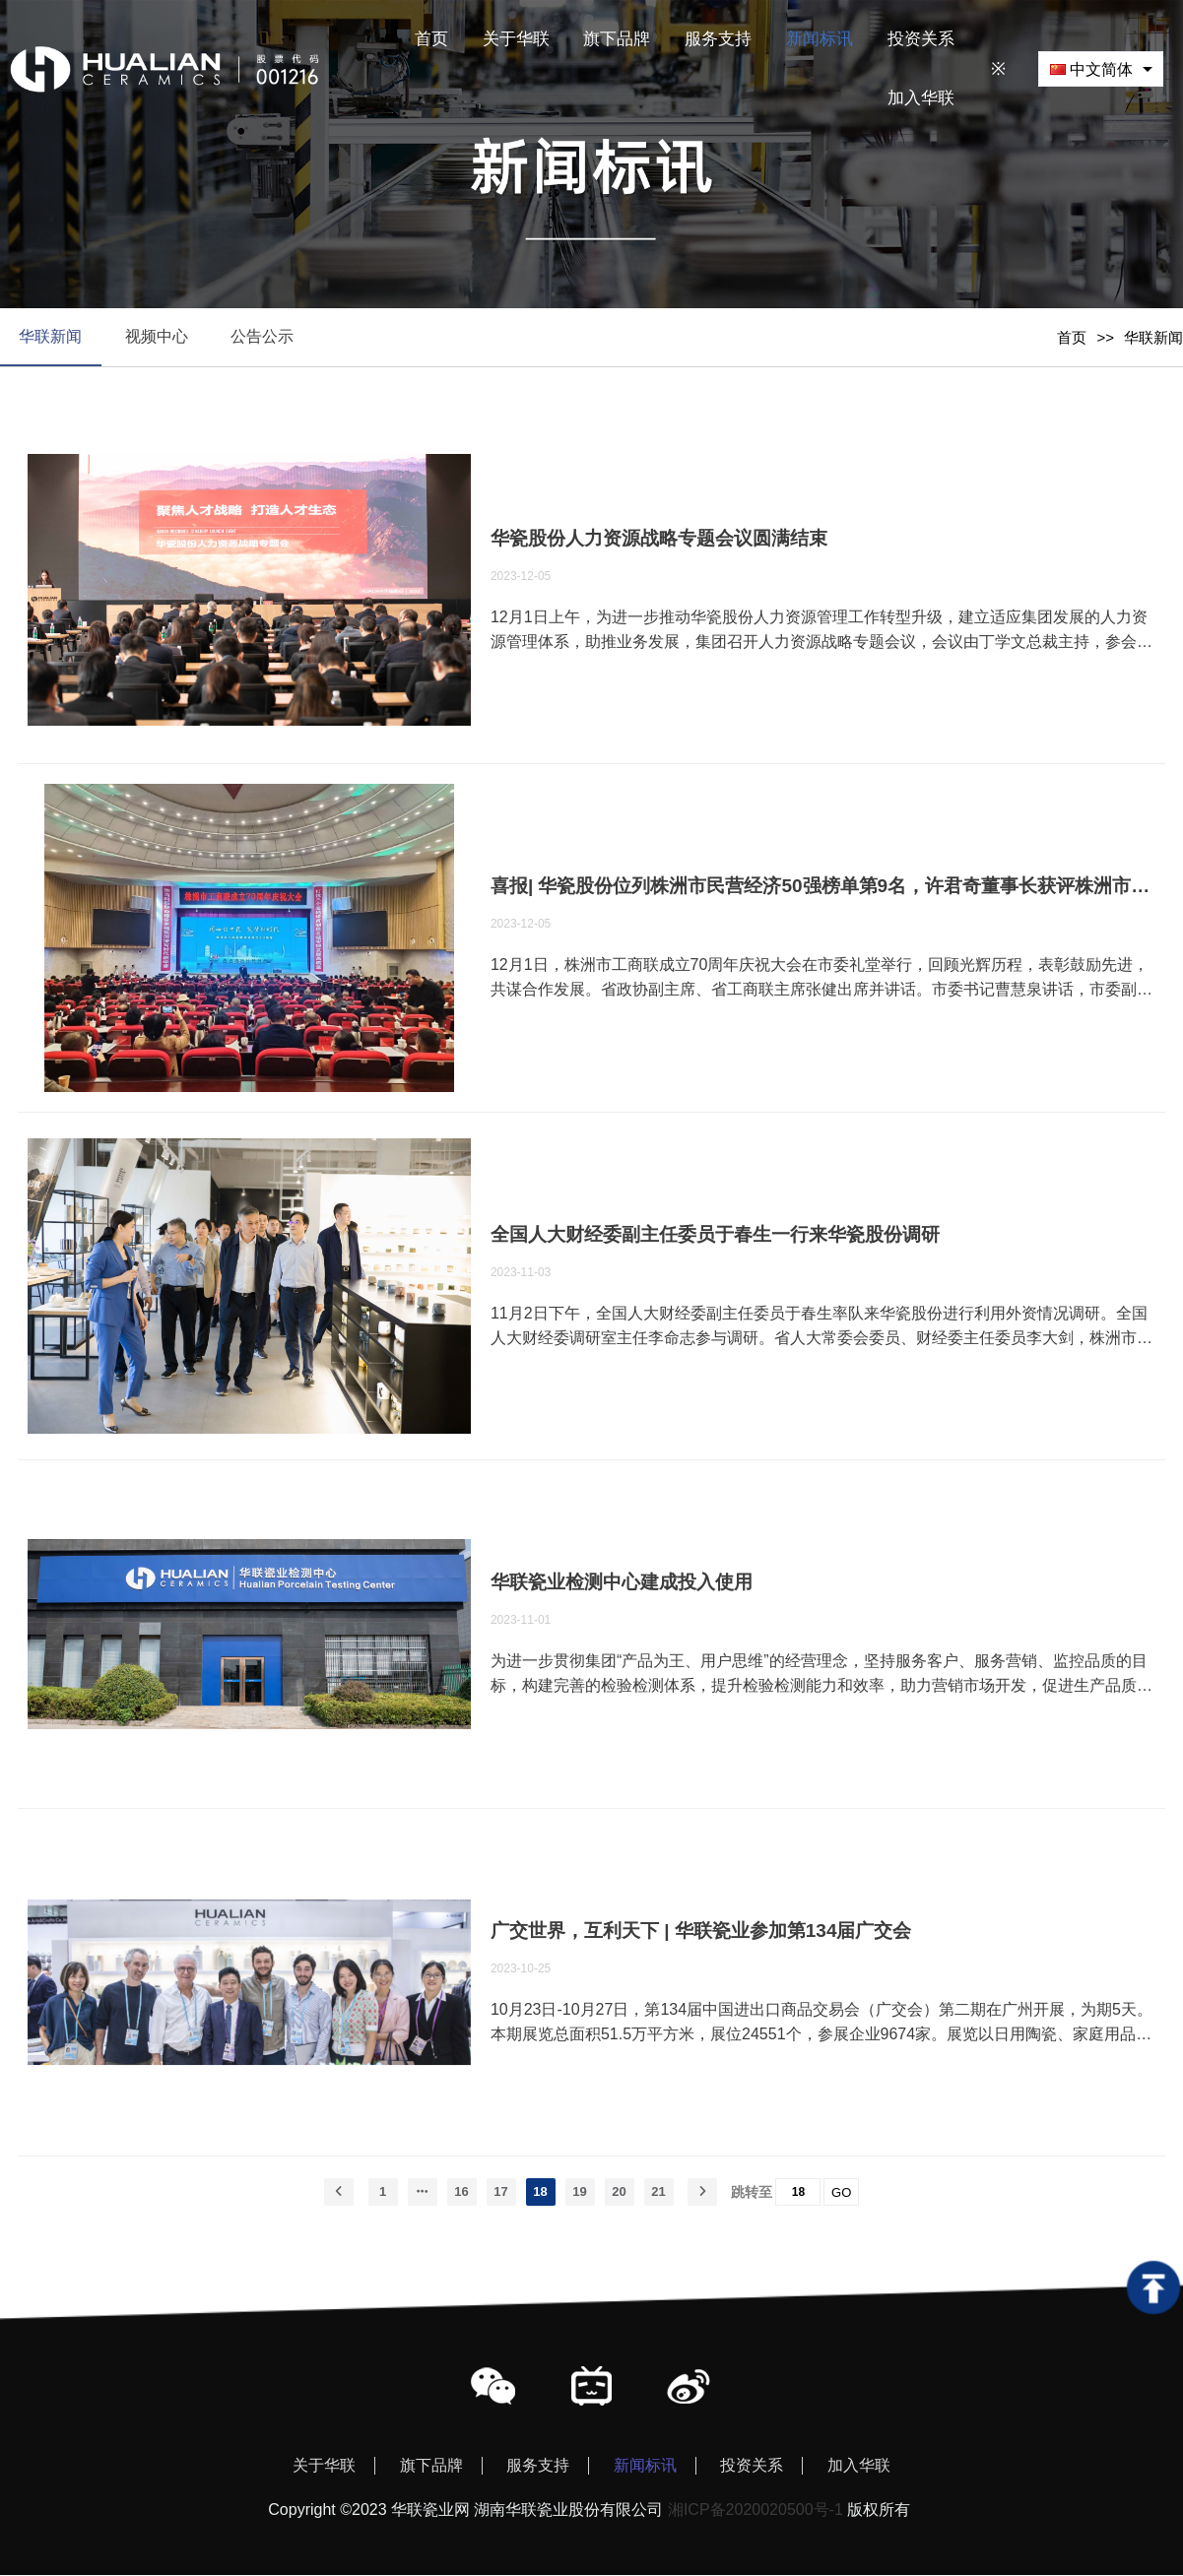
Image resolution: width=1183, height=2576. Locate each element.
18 (540, 2192)
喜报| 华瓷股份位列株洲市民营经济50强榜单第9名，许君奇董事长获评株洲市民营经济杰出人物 (823, 886)
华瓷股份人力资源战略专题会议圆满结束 (659, 539)
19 (579, 2192)
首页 (1071, 337)
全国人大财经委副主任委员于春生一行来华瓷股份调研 (715, 1235)
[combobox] (1100, 68)
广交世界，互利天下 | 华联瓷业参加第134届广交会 (701, 1931)
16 (461, 2192)
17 (500, 2192)
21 (658, 2192)
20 (618, 2192)
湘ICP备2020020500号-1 (755, 2510)
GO (841, 2193)
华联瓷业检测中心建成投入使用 (622, 1583)
